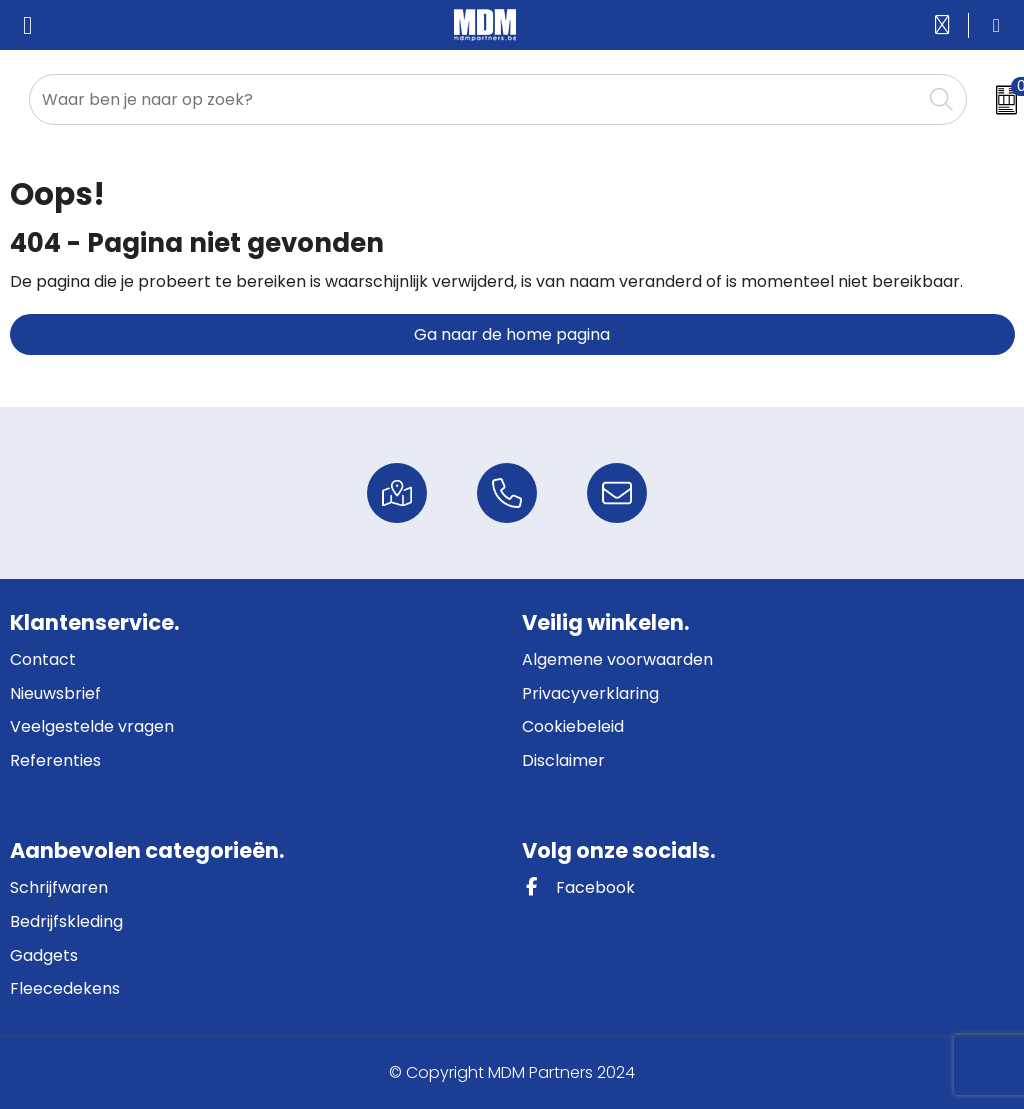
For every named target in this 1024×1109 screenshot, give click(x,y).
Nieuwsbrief (55, 693)
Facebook (578, 887)
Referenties (55, 760)
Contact (43, 659)
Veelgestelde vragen (92, 726)
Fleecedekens (65, 988)
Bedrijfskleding (66, 921)
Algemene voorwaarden (617, 659)
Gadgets (44, 955)
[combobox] (475, 99)
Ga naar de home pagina (512, 334)
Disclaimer (563, 760)
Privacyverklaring (590, 693)
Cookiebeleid (573, 726)
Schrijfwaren (59, 887)
